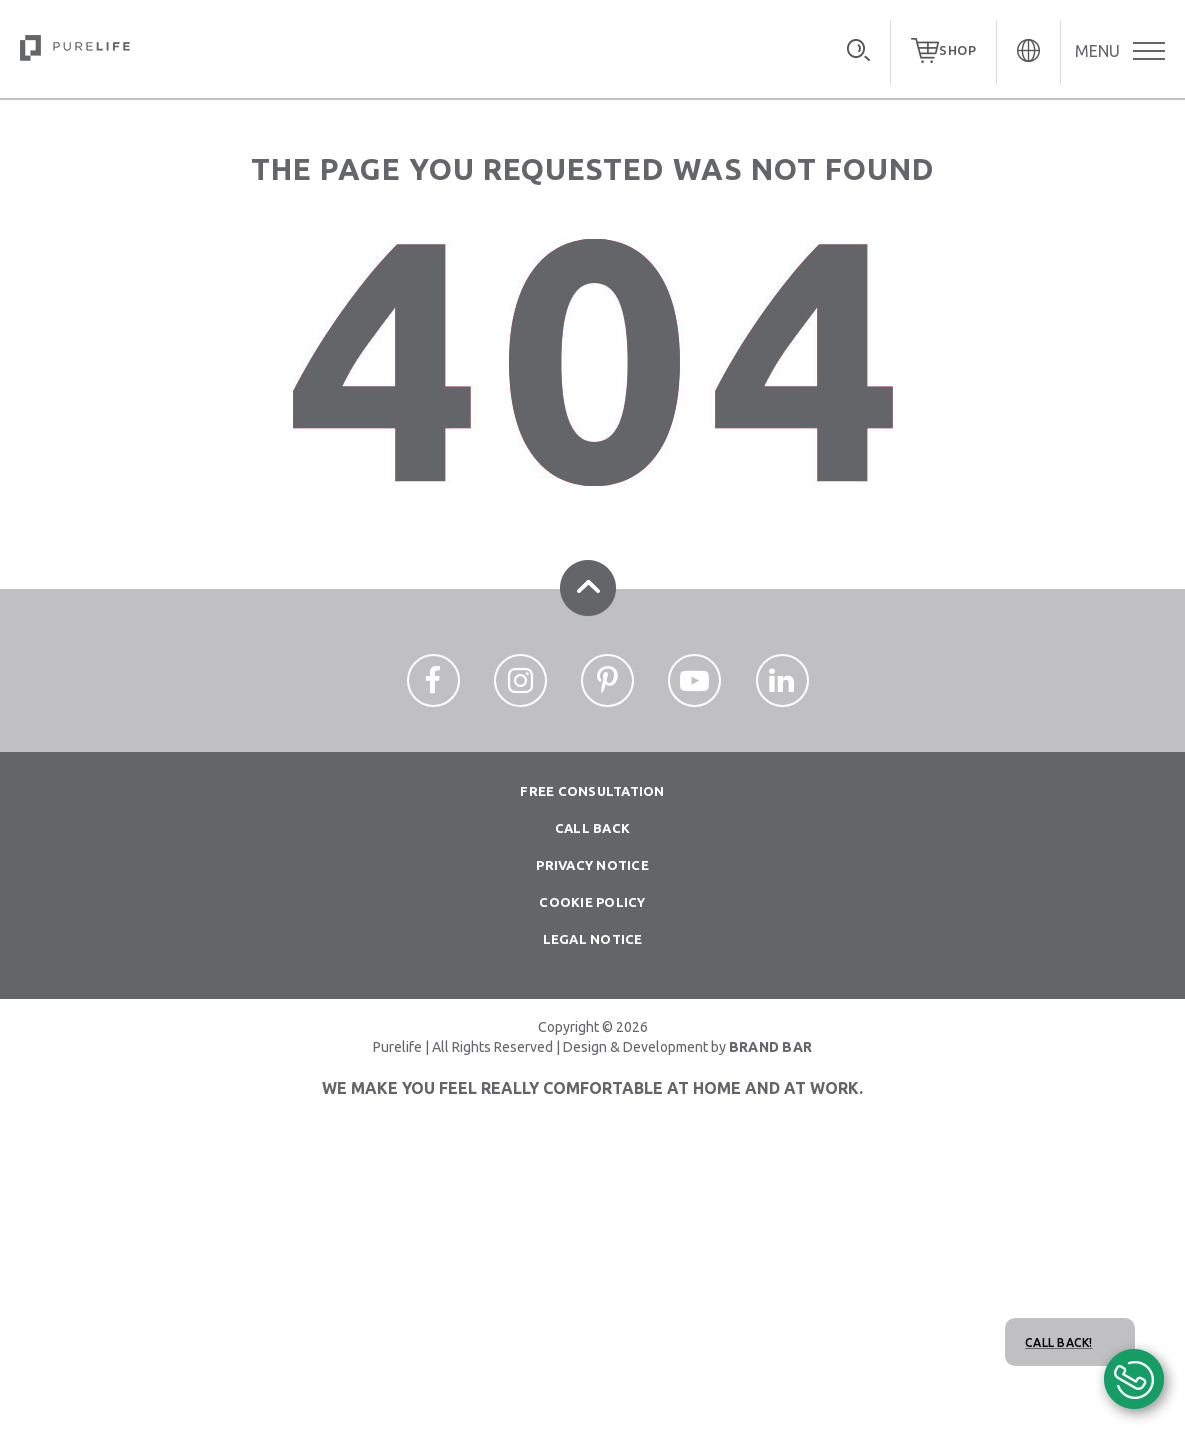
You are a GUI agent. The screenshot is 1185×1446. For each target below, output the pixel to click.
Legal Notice (593, 939)
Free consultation (592, 791)
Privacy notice (592, 865)
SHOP (957, 50)
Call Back (592, 828)
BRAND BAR (770, 1047)
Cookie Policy (592, 902)
